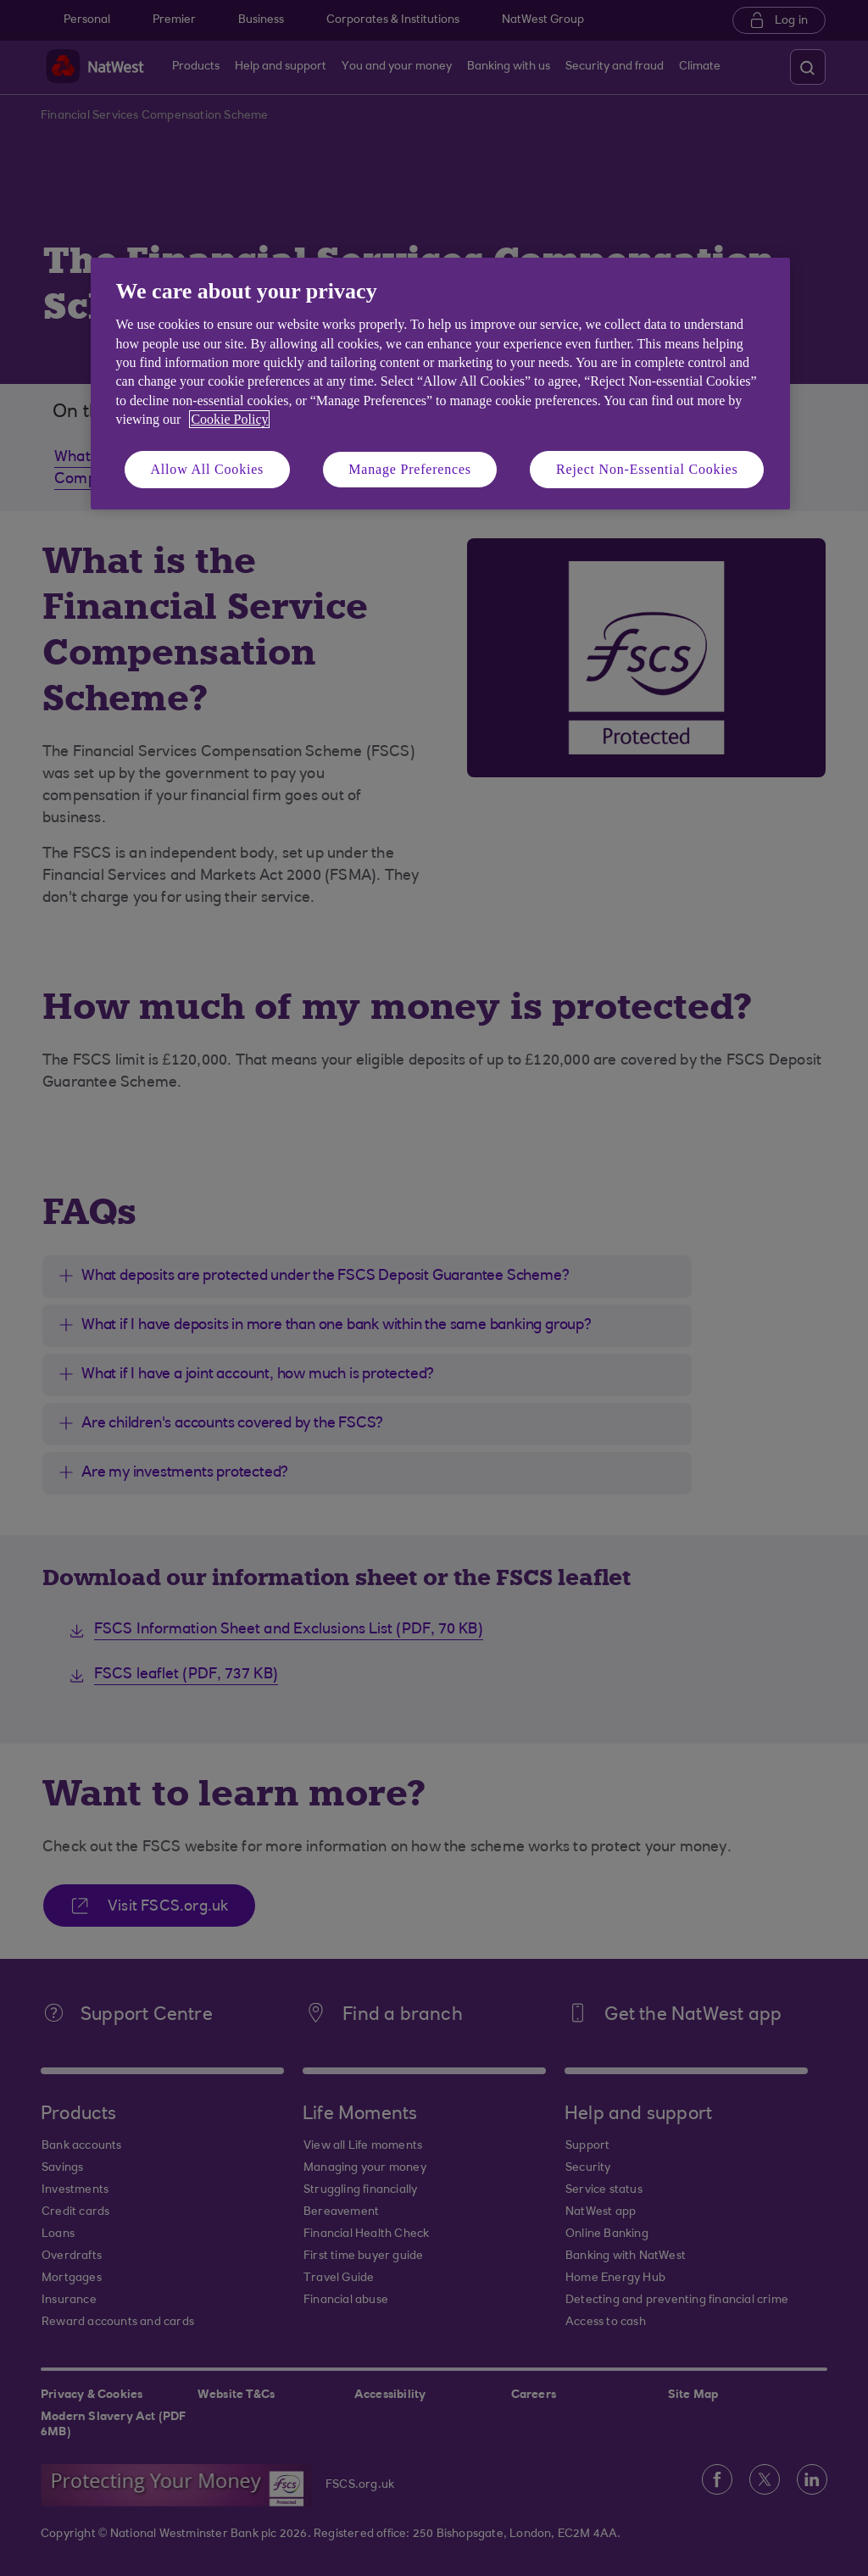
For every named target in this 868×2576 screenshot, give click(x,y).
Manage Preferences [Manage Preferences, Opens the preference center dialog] (409, 469)
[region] (440, 383)
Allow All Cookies (207, 469)
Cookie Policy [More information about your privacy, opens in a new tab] (229, 419)
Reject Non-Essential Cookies (646, 469)
